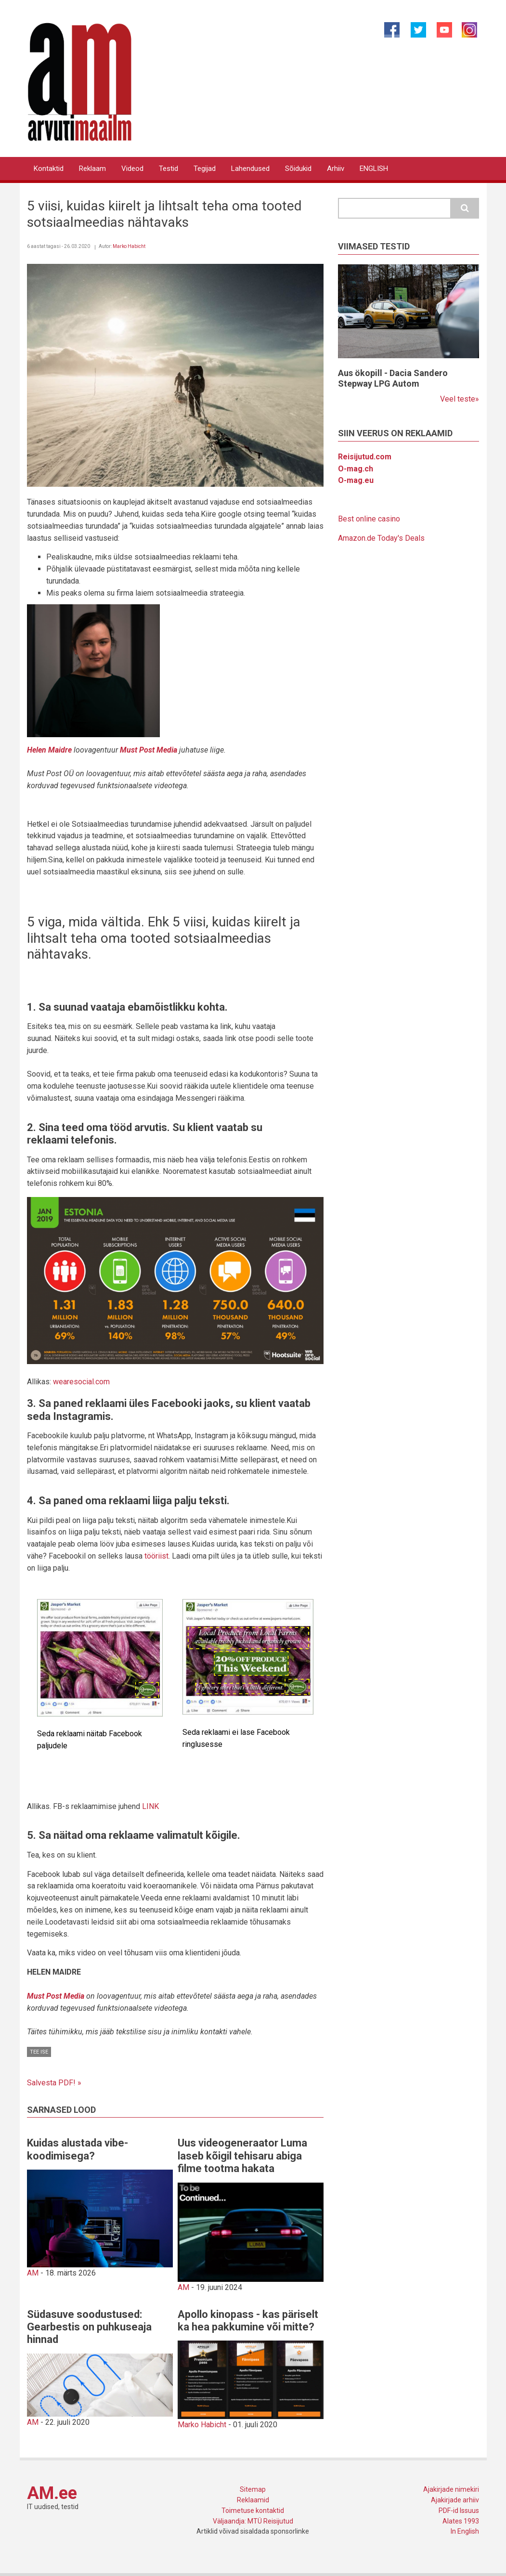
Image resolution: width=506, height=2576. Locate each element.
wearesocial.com (81, 1381)
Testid (168, 168)
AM (33, 2272)
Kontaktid (49, 168)
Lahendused (250, 168)
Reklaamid (253, 2500)
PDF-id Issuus (459, 2510)
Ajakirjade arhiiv (455, 2500)
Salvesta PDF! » (54, 2082)
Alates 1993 (460, 2521)
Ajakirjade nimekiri (451, 2489)
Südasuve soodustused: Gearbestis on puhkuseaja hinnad (89, 2327)
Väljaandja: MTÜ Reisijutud (253, 2521)
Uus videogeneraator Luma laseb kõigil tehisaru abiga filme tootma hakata (242, 2155)
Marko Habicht (129, 246)
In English (465, 2531)
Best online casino (369, 518)
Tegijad (205, 168)
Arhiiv (335, 168)
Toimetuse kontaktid (252, 2510)
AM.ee (52, 2493)
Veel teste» (459, 398)
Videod (132, 168)
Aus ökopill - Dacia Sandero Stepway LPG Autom (393, 378)
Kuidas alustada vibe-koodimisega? (77, 2149)
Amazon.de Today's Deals (381, 538)
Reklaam (92, 168)
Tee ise (39, 2052)
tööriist (156, 1556)
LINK (150, 1806)
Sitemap (253, 2489)
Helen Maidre (49, 750)
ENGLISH (374, 168)
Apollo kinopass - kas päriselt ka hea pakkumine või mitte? (248, 2320)
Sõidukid (298, 168)
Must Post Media (55, 1996)
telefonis (92, 1140)
